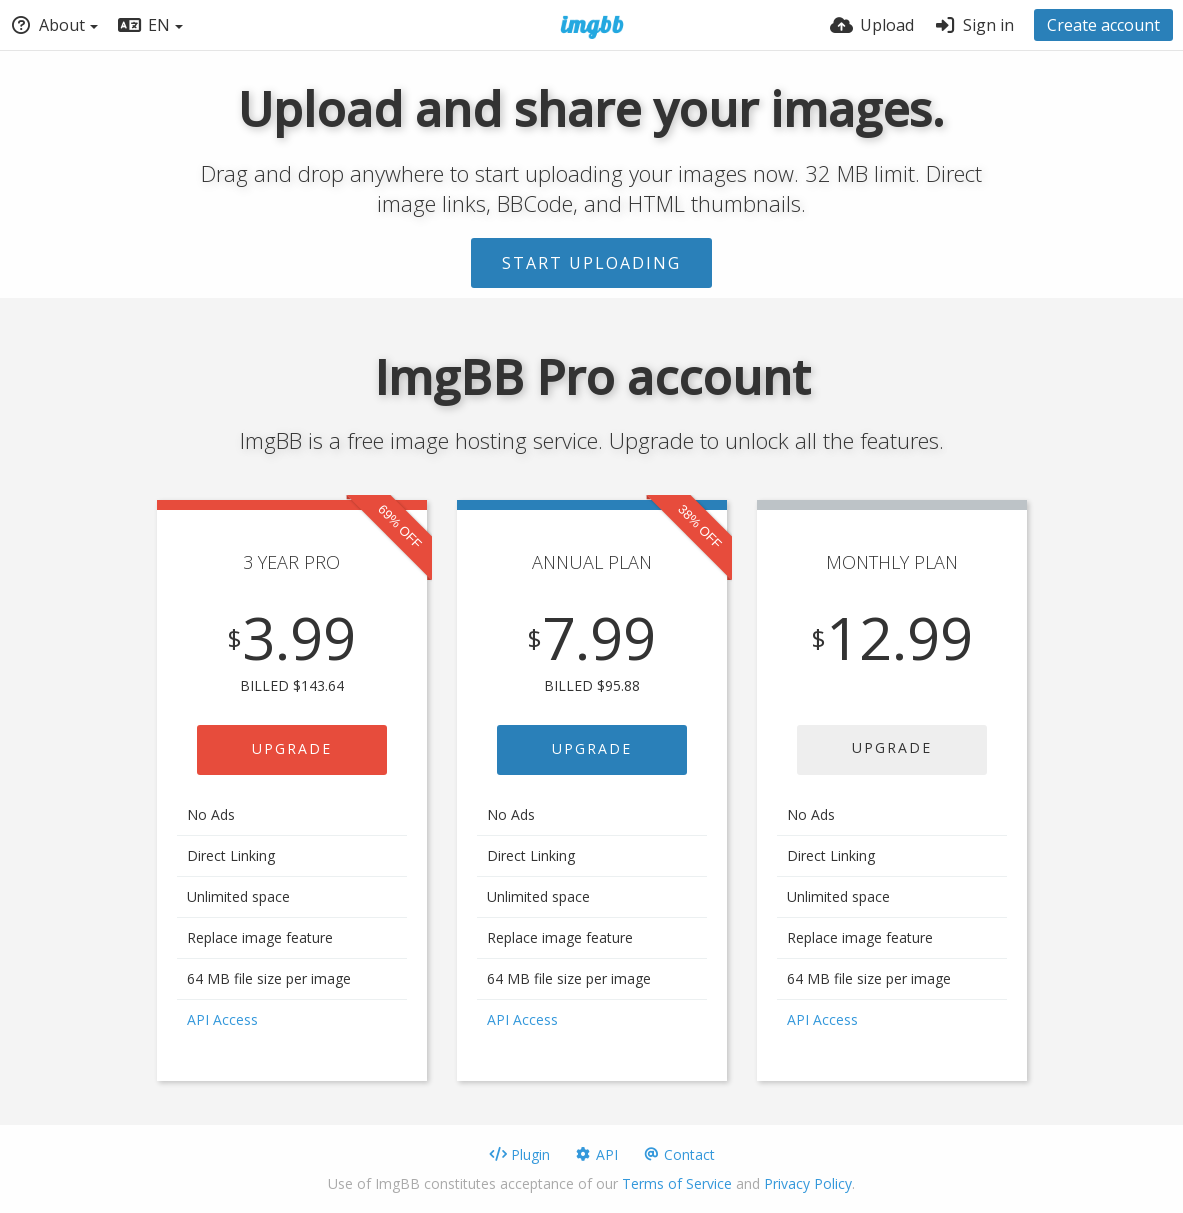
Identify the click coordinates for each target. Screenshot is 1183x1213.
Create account (1103, 25)
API (596, 1154)
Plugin (519, 1154)
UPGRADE (292, 748)
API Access (222, 1019)
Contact (678, 1154)
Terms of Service (677, 1183)
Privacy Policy (808, 1183)
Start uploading (591, 263)
